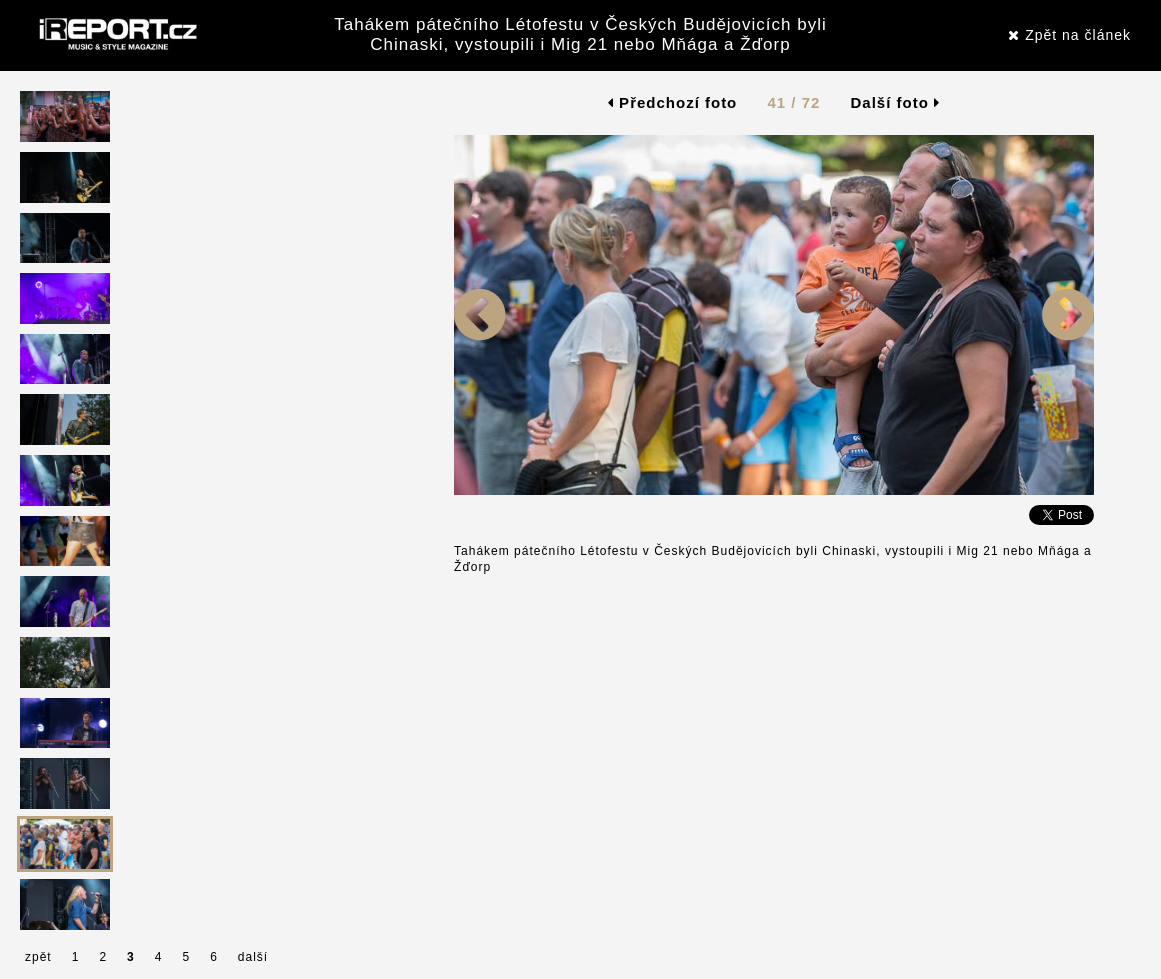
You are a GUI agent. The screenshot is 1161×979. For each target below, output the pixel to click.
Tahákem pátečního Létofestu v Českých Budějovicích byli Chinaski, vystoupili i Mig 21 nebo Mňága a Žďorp (580, 34)
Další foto (896, 102)
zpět (38, 957)
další (253, 957)
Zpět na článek (1069, 35)
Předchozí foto (672, 102)
